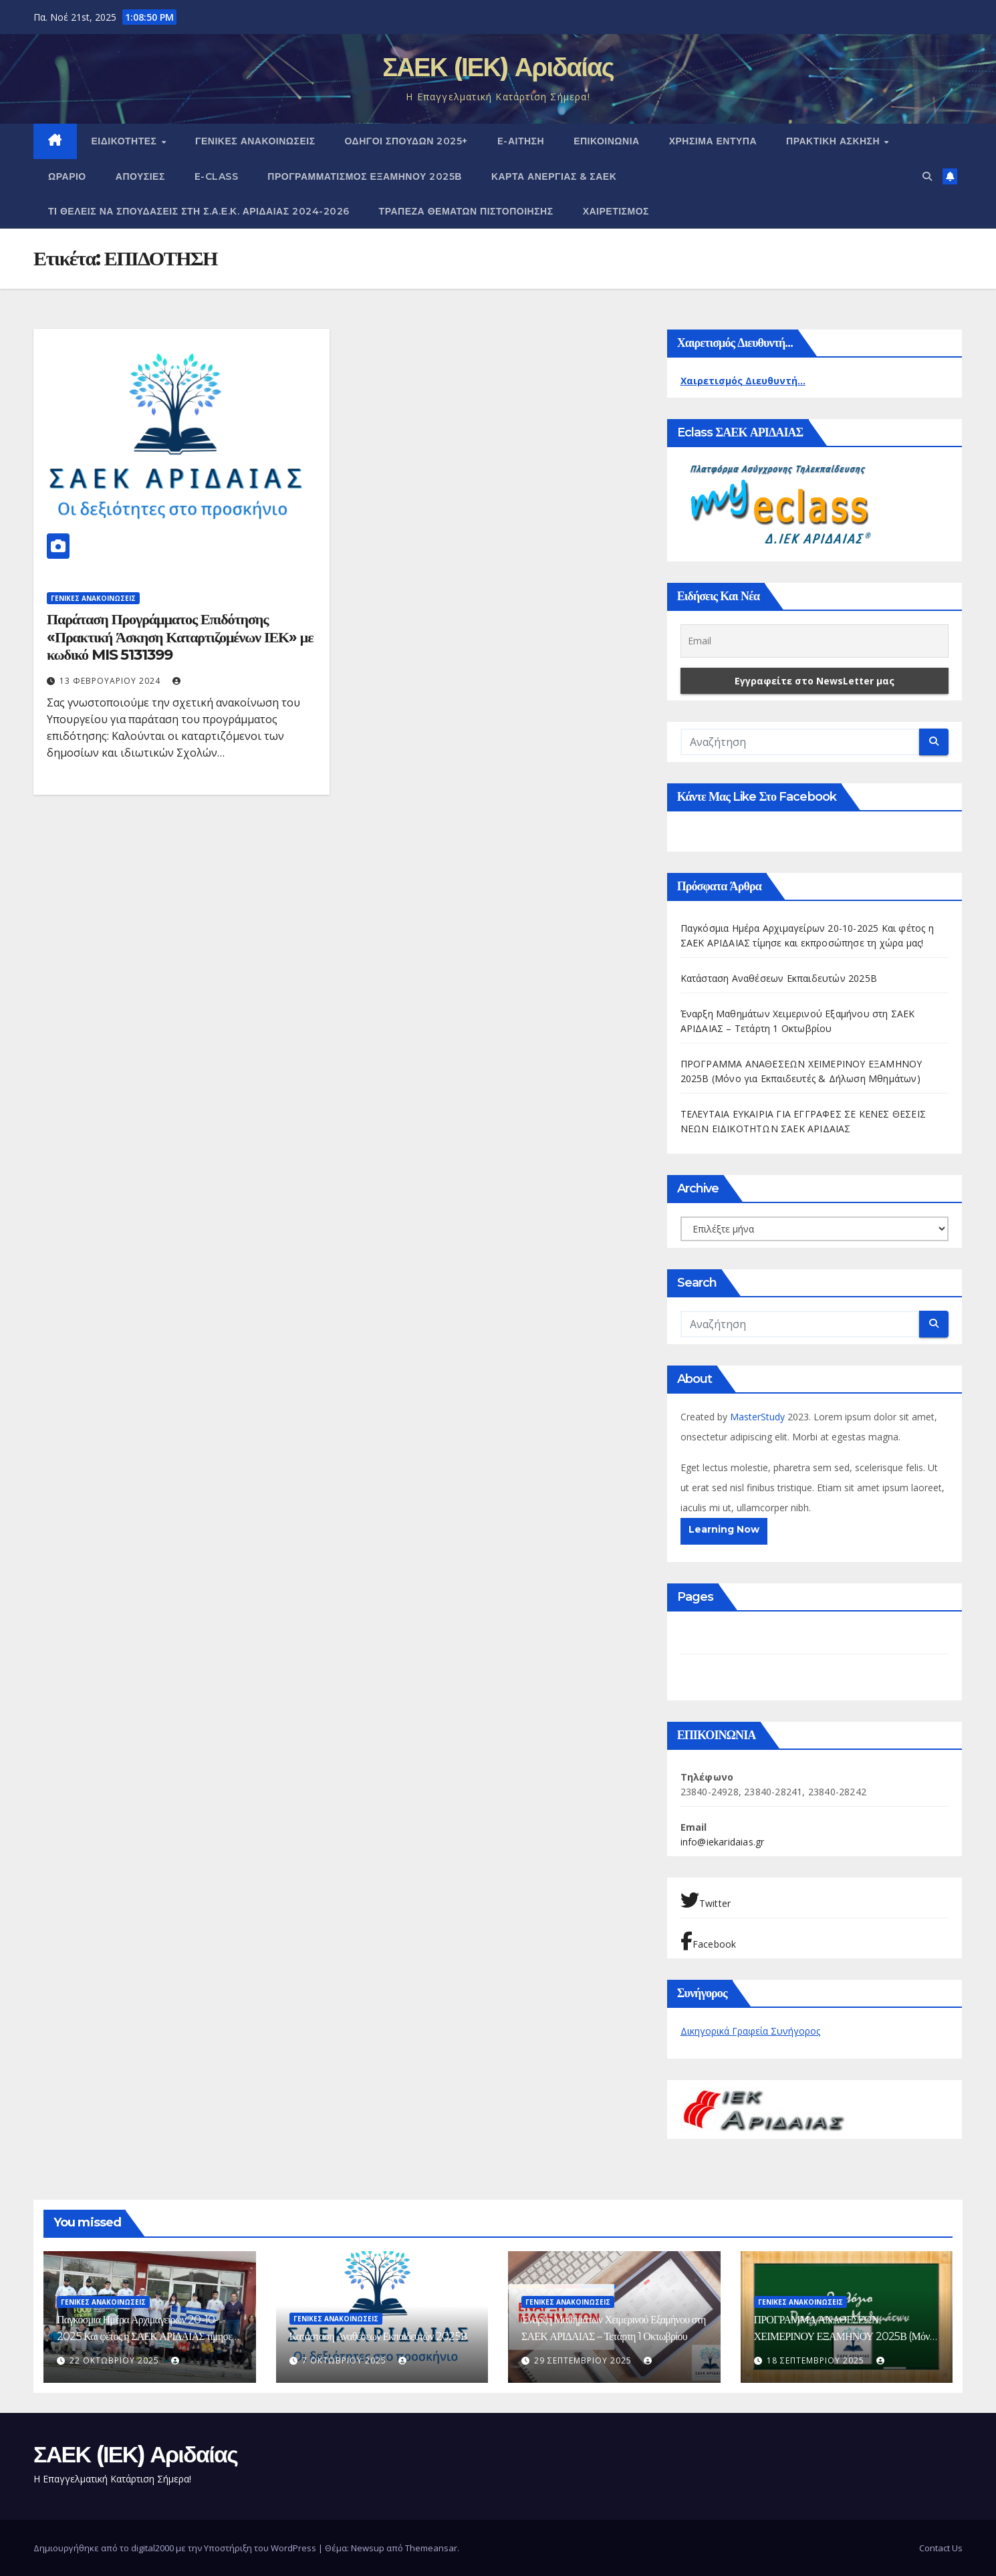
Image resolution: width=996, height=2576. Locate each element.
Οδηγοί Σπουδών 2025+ (406, 141)
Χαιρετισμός (616, 211)
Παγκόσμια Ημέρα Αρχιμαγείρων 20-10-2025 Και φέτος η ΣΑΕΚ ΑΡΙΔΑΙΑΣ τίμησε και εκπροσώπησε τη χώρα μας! (144, 2336)
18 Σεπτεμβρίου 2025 (817, 2360)
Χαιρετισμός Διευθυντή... (742, 380)
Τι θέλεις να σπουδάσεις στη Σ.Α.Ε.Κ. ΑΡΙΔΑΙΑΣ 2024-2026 (199, 211)
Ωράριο (67, 176)
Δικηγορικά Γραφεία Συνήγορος (750, 2031)
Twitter (705, 1900)
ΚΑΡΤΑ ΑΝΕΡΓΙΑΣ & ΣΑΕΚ (553, 176)
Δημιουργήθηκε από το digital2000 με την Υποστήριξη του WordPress (175, 2548)
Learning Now (724, 1529)
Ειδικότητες (126, 141)
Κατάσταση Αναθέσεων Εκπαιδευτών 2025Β (778, 978)
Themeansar (431, 2548)
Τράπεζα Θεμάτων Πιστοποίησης (466, 211)
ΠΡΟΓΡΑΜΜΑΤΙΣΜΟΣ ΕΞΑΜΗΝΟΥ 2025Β (364, 176)
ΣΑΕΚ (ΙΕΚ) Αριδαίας (498, 67)
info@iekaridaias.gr (722, 1841)
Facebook (708, 1941)
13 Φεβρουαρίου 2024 (111, 680)
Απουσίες (140, 176)
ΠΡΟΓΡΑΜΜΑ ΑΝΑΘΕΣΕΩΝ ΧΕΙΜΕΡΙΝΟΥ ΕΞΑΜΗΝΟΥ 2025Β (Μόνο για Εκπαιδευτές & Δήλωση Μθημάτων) (844, 2336)
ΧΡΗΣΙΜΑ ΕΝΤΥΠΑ (713, 141)
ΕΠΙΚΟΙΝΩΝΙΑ (607, 141)
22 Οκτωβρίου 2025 (116, 2360)
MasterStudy (758, 1416)
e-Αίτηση (520, 141)
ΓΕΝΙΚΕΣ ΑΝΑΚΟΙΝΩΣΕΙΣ (255, 141)
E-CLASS (217, 176)
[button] (927, 176)
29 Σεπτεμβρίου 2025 (584, 2360)
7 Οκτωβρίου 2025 (345, 2360)
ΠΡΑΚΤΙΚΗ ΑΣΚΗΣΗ (834, 141)
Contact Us (941, 2548)
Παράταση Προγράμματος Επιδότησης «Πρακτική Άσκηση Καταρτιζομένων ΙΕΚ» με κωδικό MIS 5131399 (180, 637)
